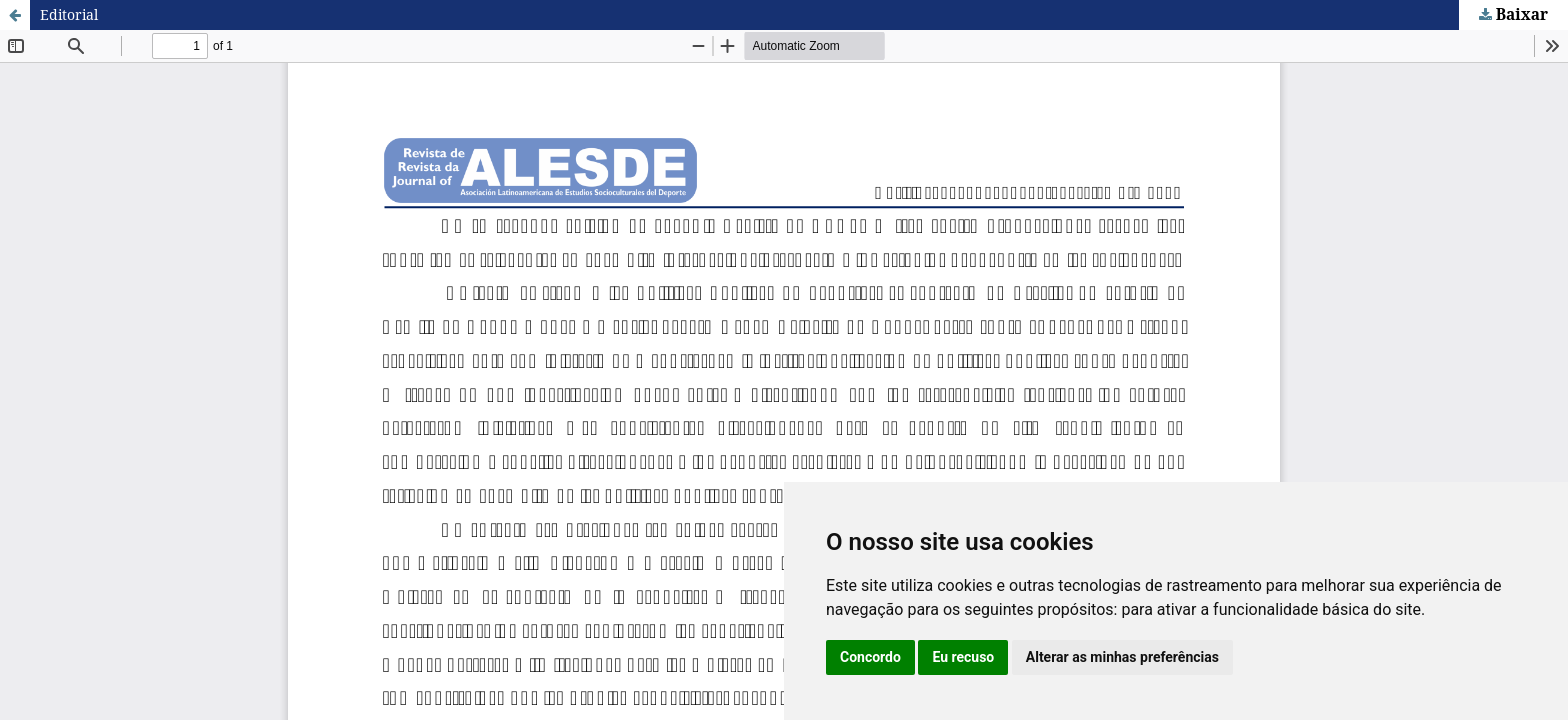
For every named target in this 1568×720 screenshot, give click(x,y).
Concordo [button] (870, 657)
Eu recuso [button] (963, 657)
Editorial (69, 14)
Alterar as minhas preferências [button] (1122, 657)
